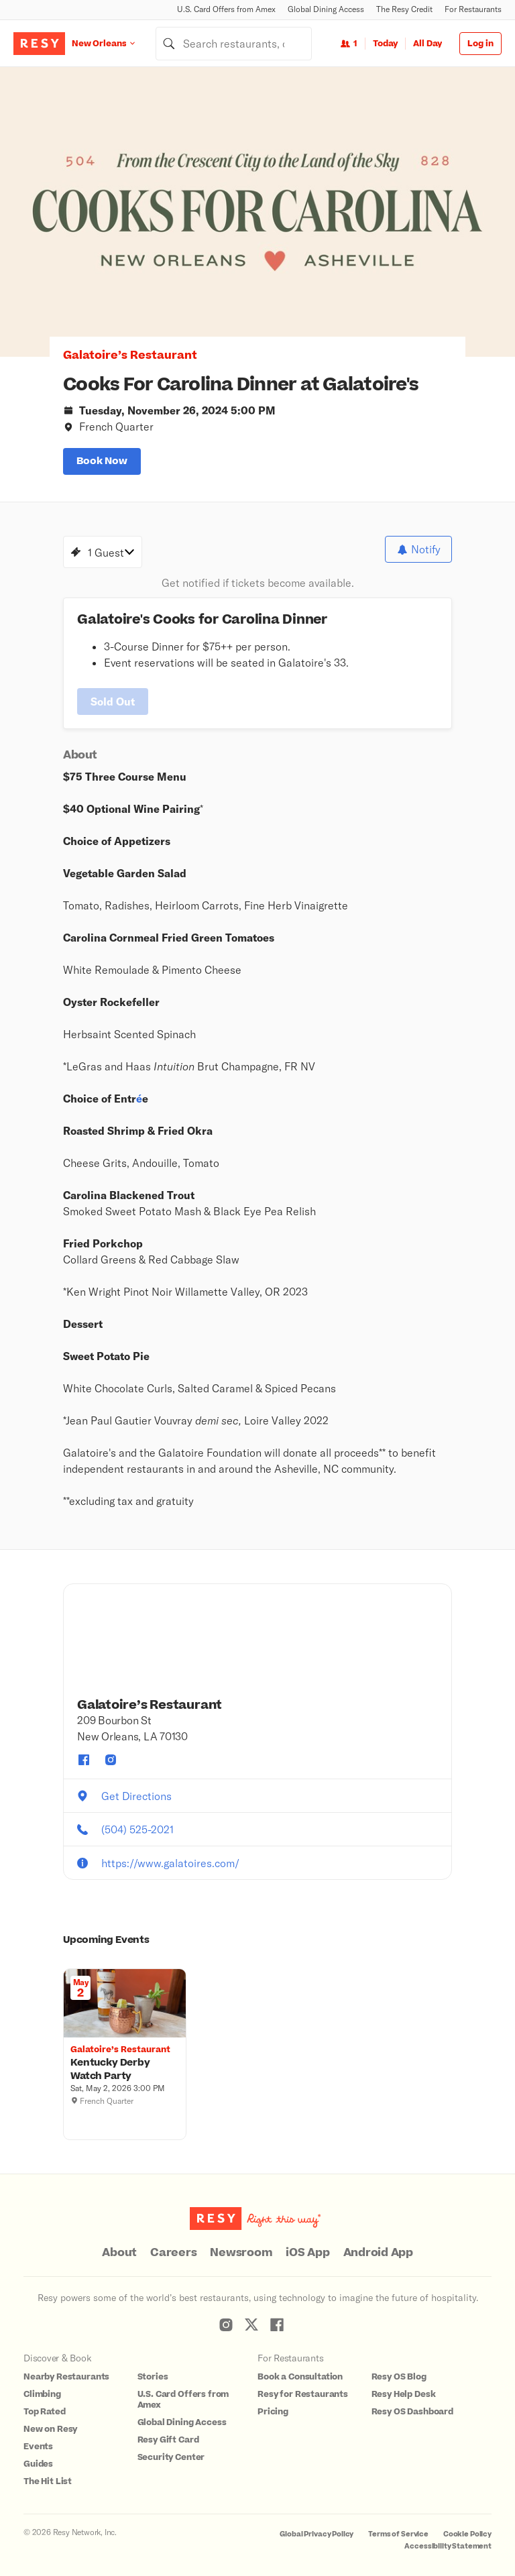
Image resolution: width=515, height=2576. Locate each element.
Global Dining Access (326, 9)
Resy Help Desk (403, 2384)
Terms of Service (398, 2524)
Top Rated (44, 2402)
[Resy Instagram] (226, 2314)
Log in (480, 44)
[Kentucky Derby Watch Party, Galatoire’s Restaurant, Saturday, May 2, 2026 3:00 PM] (124, 2060)
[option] (257, 212)
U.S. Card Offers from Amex (226, 9)
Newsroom (241, 2243)
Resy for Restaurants (303, 2384)
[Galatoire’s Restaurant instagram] (110, 1749)
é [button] (139, 1088)
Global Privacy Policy (316, 2524)
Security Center (171, 2447)
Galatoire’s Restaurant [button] (130, 355)
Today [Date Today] (385, 44)
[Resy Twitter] (251, 2314)
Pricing (273, 2402)
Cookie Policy (467, 2524)
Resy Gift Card (168, 2430)
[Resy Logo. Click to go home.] (39, 43)
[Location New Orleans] (114, 43)
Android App (378, 2243)
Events (38, 2436)
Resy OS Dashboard (412, 2402)
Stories (152, 2367)
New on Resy (50, 2419)
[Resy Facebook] (277, 2314)
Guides (38, 2454)
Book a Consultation (300, 2367)
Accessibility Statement (448, 2536)
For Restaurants (473, 9)
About (119, 2243)
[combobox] (234, 43)
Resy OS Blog (398, 2367)
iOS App (307, 2243)
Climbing (42, 2384)
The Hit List (47, 2471)
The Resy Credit (404, 9)
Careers (173, 2243)
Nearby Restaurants (66, 2367)
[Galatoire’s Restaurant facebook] (84, 1749)
